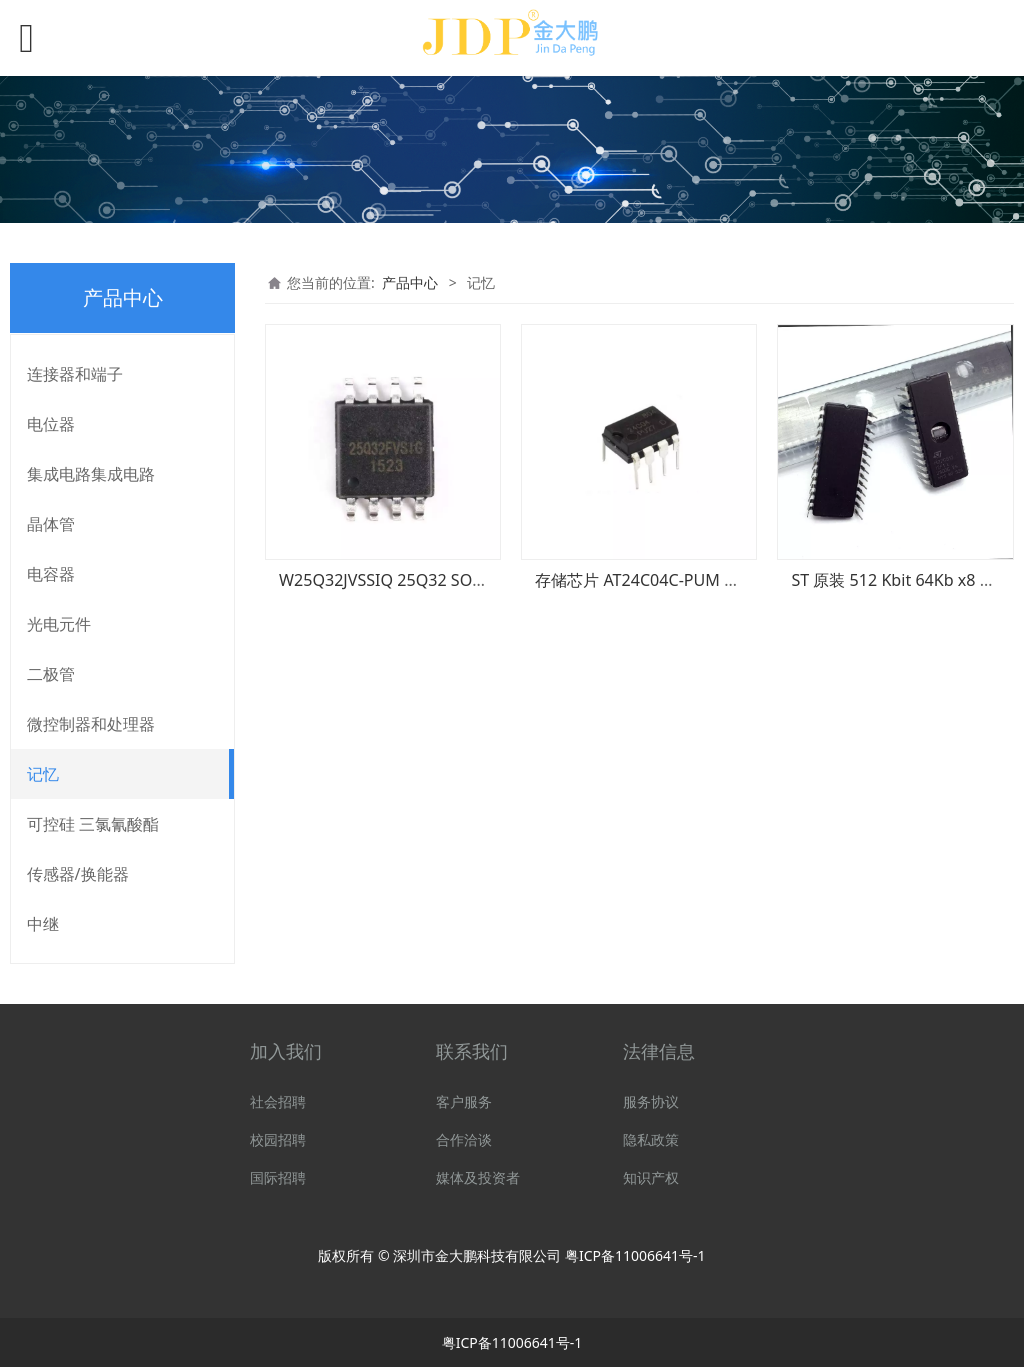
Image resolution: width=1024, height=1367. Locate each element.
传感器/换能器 (78, 874)
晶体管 (51, 524)
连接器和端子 (75, 374)
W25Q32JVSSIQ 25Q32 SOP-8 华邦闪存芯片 (438, 580)
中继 (43, 924)
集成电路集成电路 (91, 474)
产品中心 (410, 282)
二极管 (51, 674)
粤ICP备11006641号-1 (635, 1255)
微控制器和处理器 (91, 724)
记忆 (43, 774)
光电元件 (59, 624)
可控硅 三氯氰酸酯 (93, 824)
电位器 (51, 424)
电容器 (51, 574)
